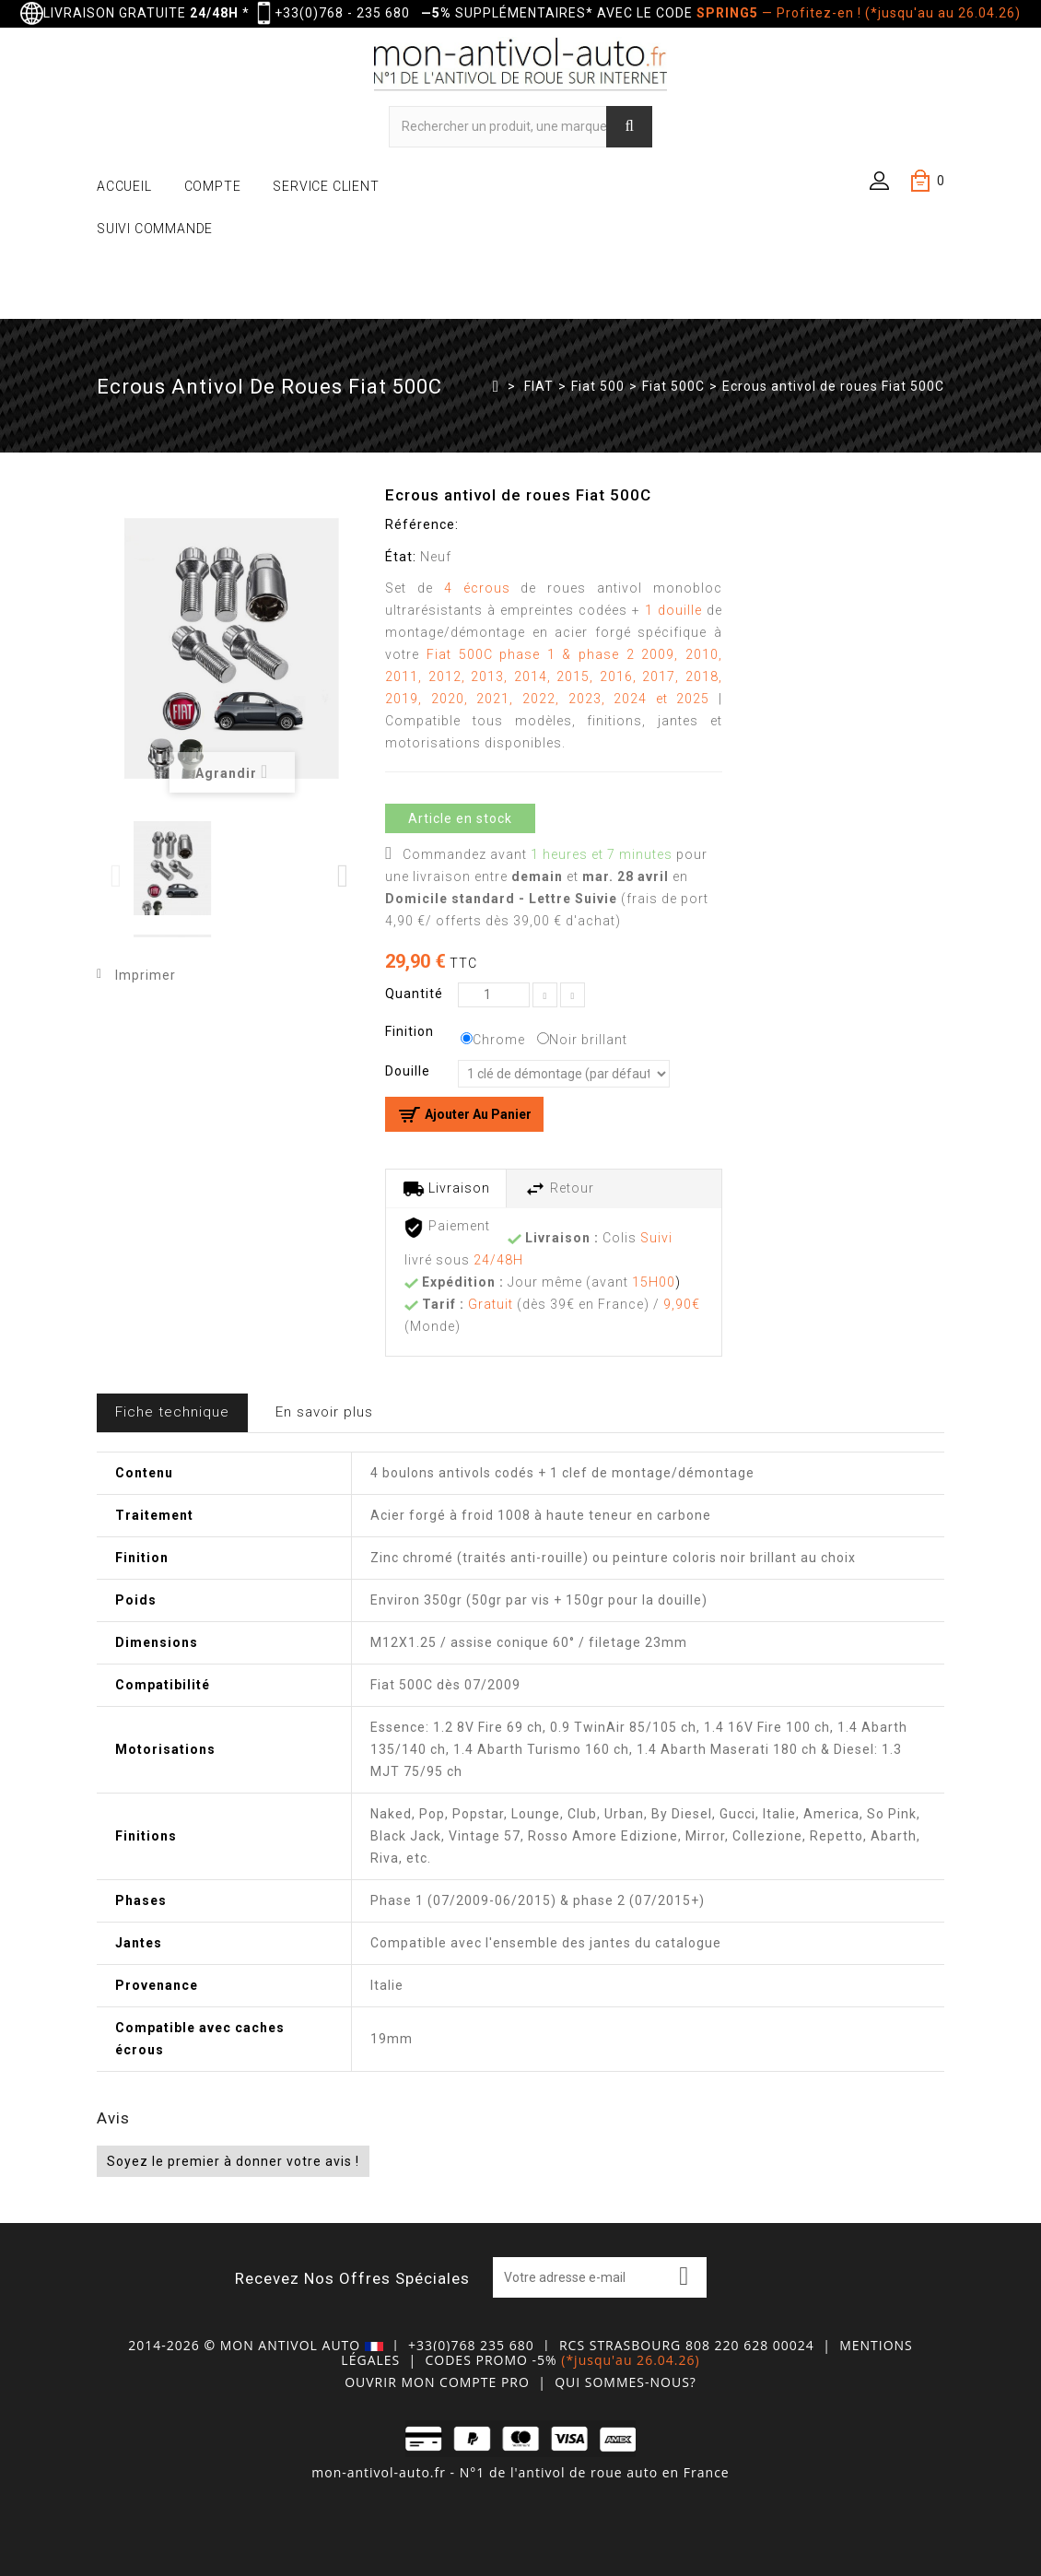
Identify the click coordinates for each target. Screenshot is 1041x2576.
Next (344, 876)
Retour (559, 1189)
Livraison (446, 1189)
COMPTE (212, 186)
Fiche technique (172, 1412)
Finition (411, 1031)
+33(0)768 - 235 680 (342, 13)
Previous (117, 876)
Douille (409, 1071)
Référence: (422, 524)
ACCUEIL (124, 186)
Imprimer (145, 975)
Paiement (446, 1228)
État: (400, 556)
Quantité (414, 993)
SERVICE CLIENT (326, 186)
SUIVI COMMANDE (155, 228)
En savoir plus (324, 1412)
